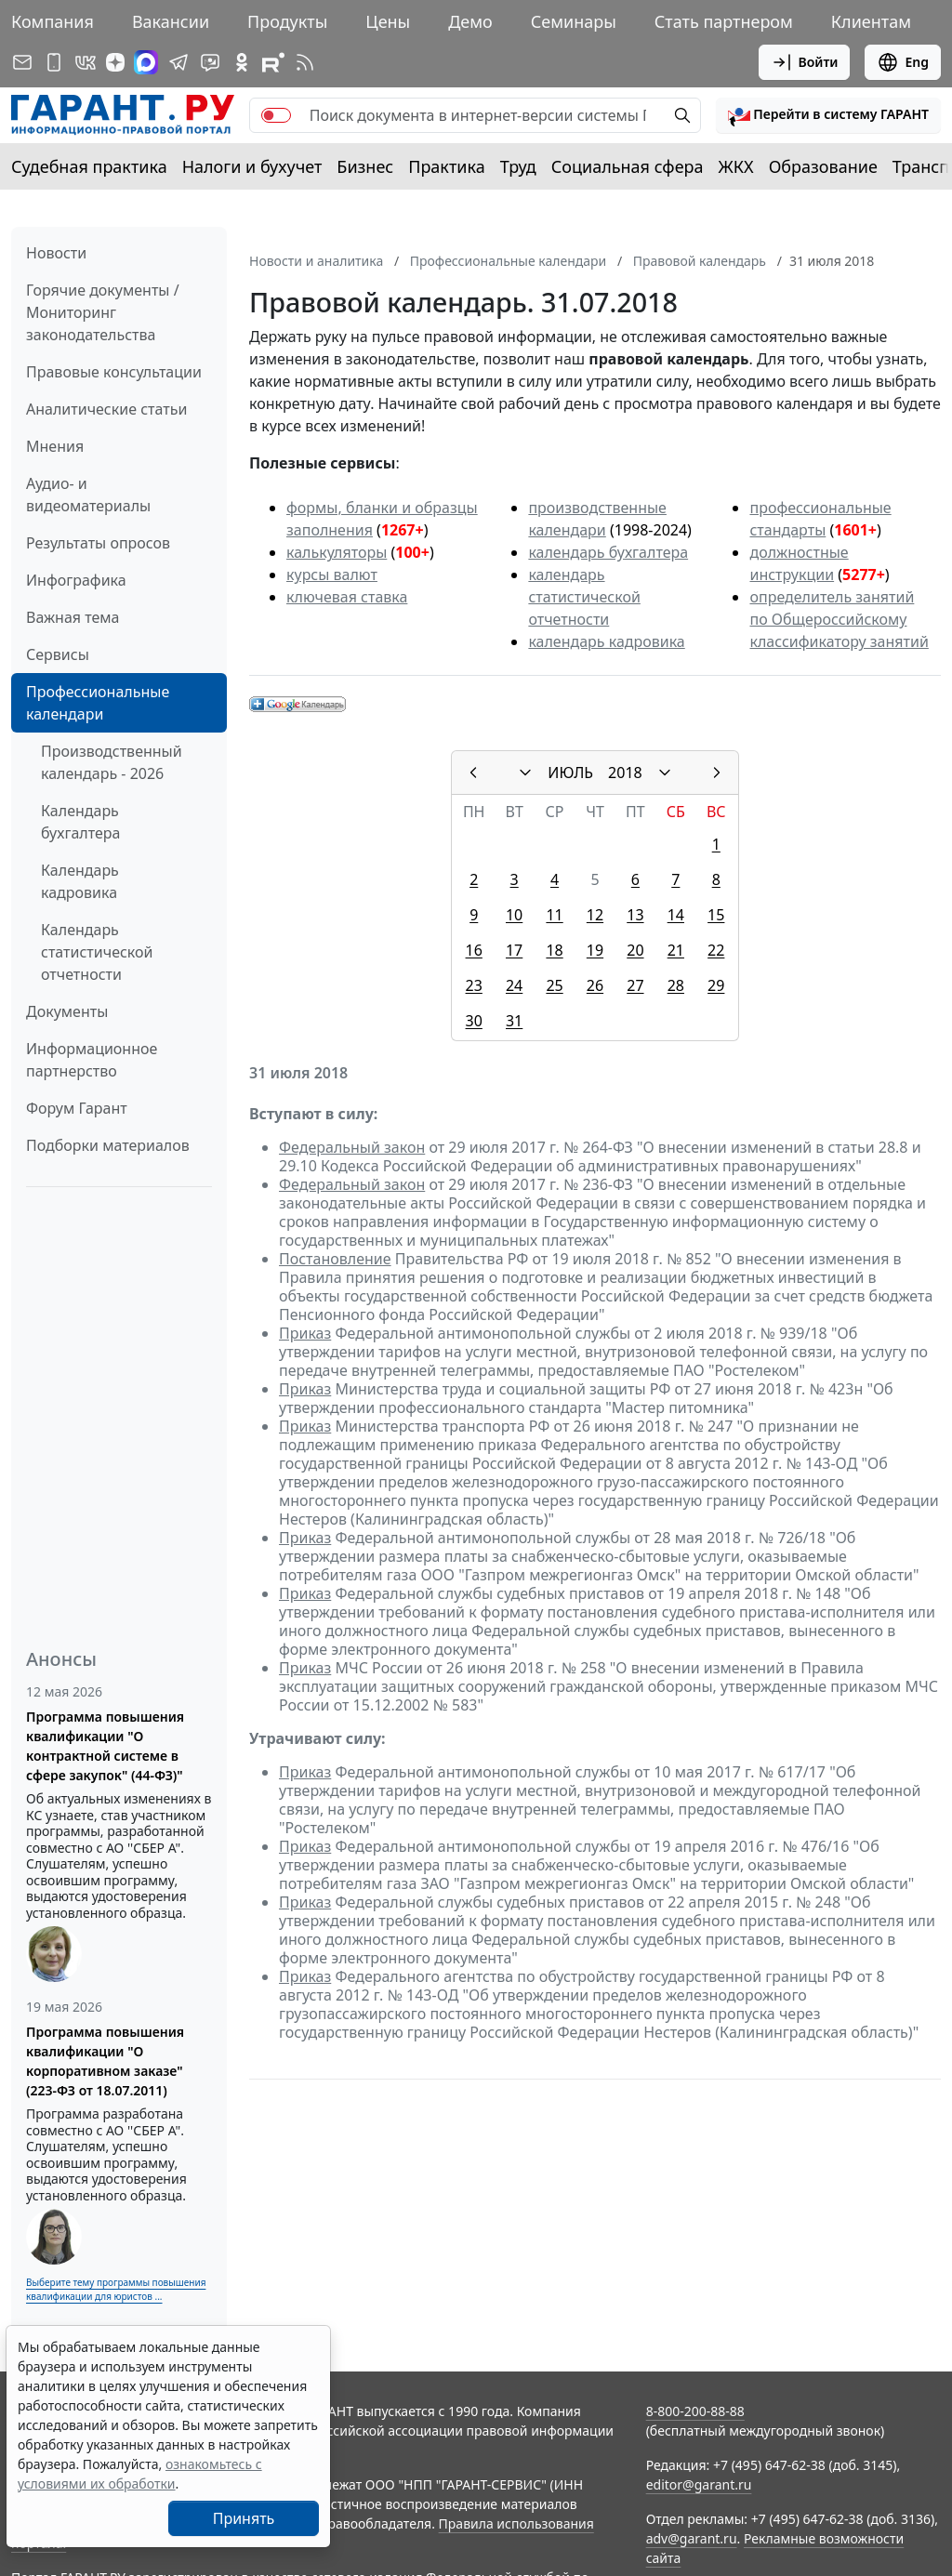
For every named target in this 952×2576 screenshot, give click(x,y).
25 (554, 985)
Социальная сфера (627, 166)
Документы (67, 1011)
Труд (518, 166)
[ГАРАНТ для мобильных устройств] (54, 62)
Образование (823, 166)
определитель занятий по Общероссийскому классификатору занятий (838, 619)
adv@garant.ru (691, 2538)
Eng (903, 62)
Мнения (55, 446)
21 (676, 950)
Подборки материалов (108, 1145)
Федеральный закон (352, 1147)
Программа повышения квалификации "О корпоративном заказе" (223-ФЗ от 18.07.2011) (105, 2061)
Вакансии (170, 21)
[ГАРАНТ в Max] (146, 62)
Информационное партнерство (91, 1059)
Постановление (335, 1258)
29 (715, 985)
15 (715, 915)
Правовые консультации (114, 372)
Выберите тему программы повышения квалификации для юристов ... (115, 2289)
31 (514, 1021)
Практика (446, 166)
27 (635, 985)
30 (474, 1021)
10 (514, 915)
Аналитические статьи (106, 409)
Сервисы (57, 654)
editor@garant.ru (699, 2484)
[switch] (276, 115)
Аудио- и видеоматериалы (88, 494)
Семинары (573, 21)
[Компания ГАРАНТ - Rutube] (273, 62)
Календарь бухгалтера (80, 821)
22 (715, 950)
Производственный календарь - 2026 (111, 762)
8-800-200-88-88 (695, 2411)
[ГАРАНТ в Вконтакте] (85, 62)
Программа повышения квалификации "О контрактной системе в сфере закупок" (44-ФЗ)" (105, 1746)
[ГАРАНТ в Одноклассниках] (242, 62)
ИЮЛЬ (570, 772)
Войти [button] (805, 62)
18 (554, 950)
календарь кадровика (606, 641)
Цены (387, 21)
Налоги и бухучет (252, 166)
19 (595, 950)
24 (514, 985)
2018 (625, 772)
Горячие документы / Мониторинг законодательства (102, 312)
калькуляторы (336, 552)
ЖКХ (736, 166)
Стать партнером (723, 21)
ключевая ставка (346, 597)
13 (635, 915)
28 (676, 985)
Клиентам (871, 21)
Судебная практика (89, 166)
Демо (470, 21)
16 (474, 950)
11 (554, 915)
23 (474, 985)
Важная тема (73, 617)
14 (676, 915)
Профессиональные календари (97, 702)
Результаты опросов (98, 543)
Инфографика (76, 580)
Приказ (305, 1333)
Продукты (287, 21)
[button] (828, 115)
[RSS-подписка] (305, 62)
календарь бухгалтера (608, 552)
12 (595, 915)
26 (595, 985)
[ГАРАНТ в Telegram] (178, 62)
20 (635, 950)
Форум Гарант (76, 1108)
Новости (56, 253)
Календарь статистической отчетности (96, 951)
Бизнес (365, 166)
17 (514, 950)
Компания (52, 21)
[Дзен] (115, 62)
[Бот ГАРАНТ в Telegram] (210, 62)
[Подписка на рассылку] (22, 62)
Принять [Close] (244, 2518)
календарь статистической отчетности (584, 596)
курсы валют (331, 574)
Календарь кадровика (80, 881)
